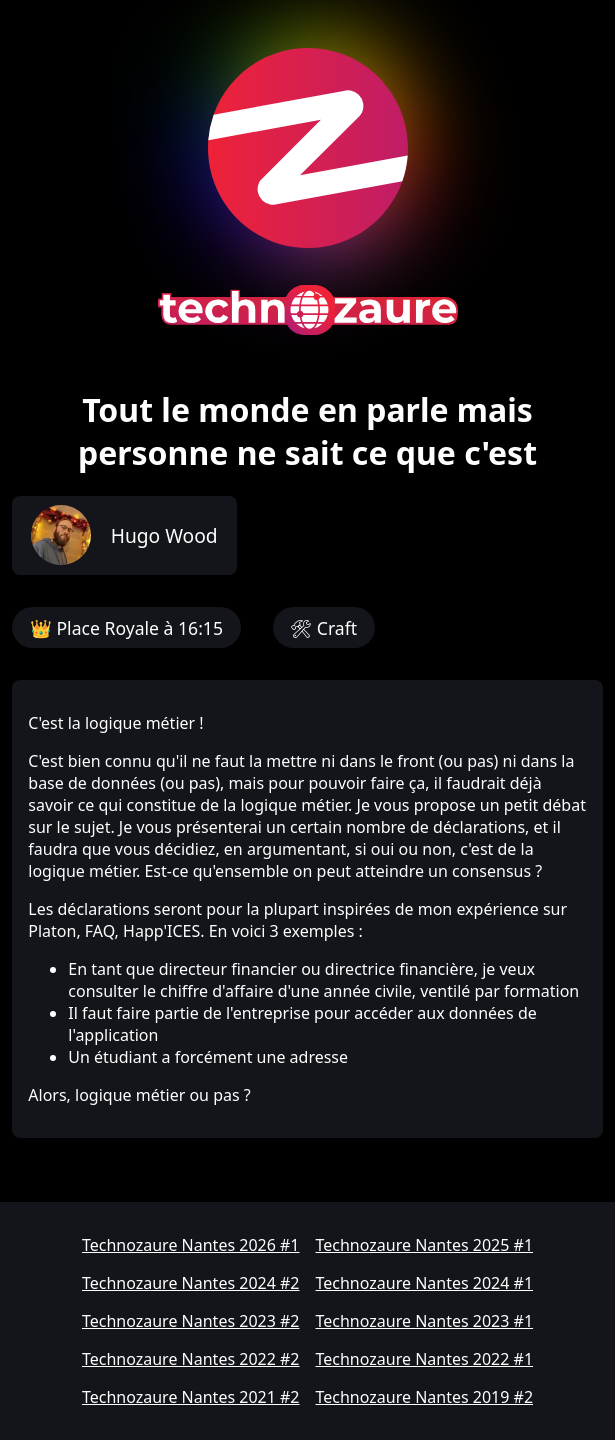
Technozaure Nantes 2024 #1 (425, 1283)
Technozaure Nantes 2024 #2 (191, 1283)
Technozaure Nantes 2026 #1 (191, 1245)
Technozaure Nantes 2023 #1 (425, 1321)
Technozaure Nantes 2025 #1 (425, 1245)
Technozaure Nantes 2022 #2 (191, 1359)
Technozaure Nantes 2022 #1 (425, 1359)
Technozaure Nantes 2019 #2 (425, 1397)
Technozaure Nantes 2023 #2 (191, 1321)
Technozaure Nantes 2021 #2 (191, 1397)
